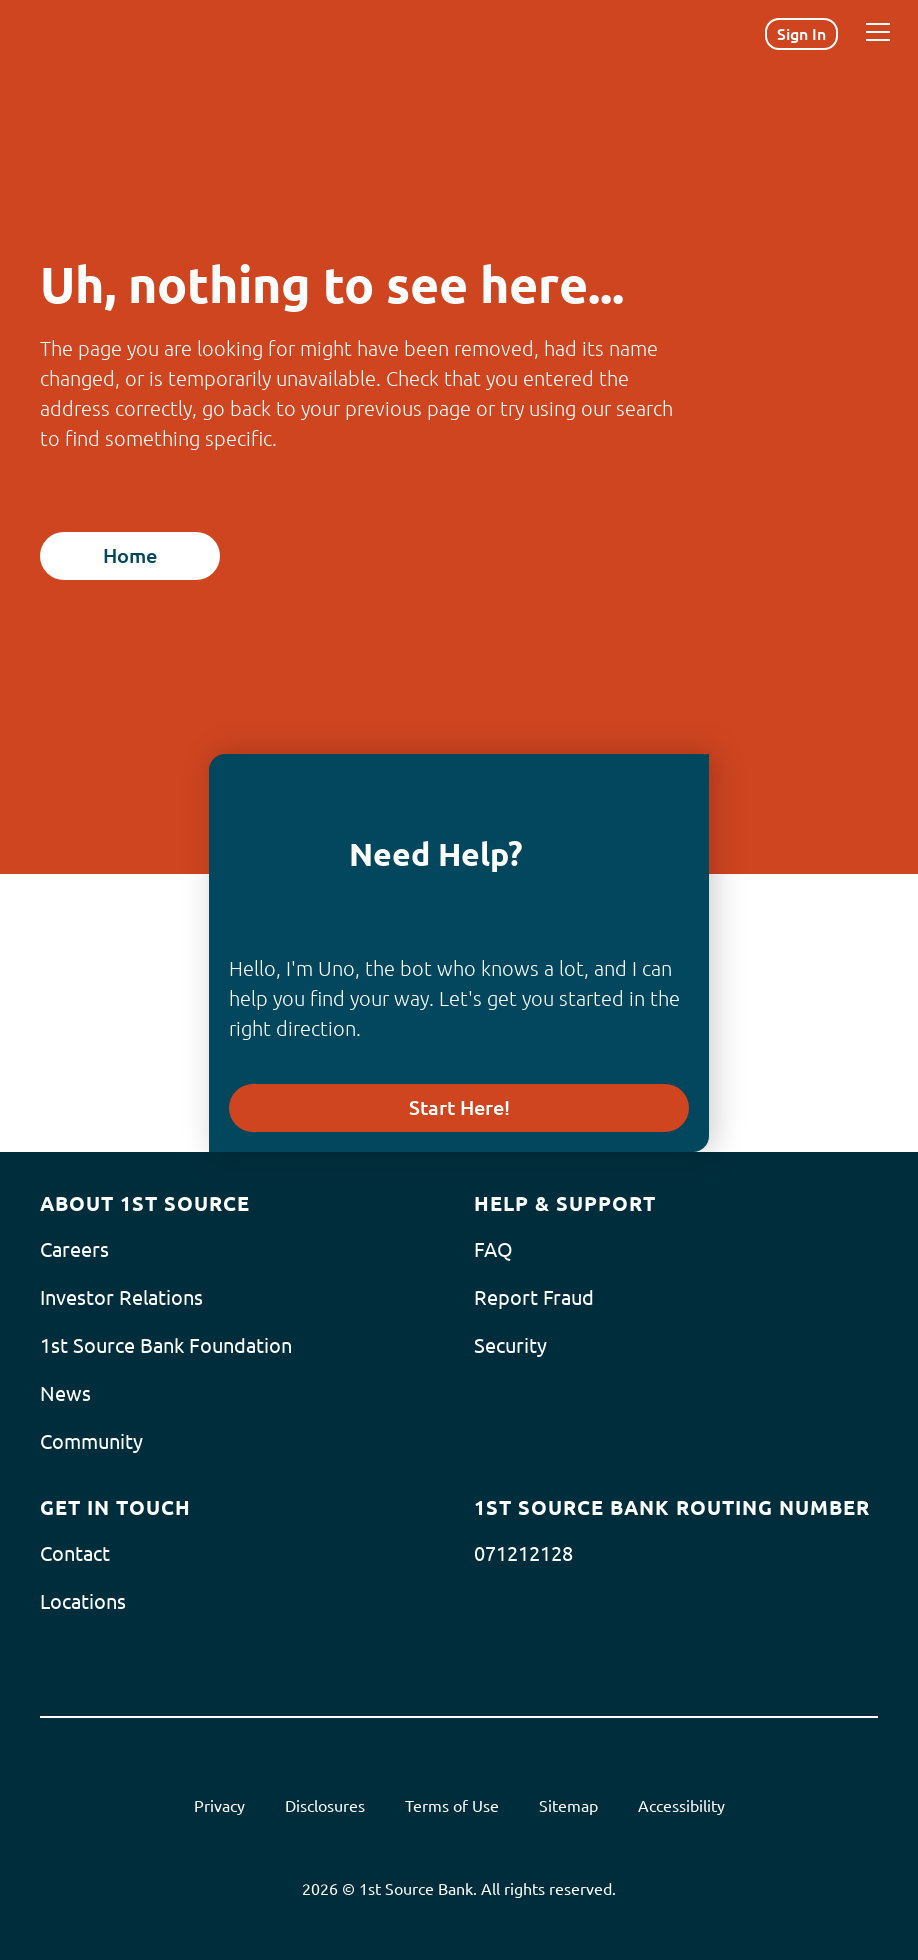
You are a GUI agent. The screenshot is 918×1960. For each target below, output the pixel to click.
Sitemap (568, 1806)
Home (130, 555)
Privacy (219, 1806)
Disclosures (325, 1806)
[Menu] (878, 32)
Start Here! (459, 1107)
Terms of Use (452, 1806)
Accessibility (681, 1806)
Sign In (801, 34)
